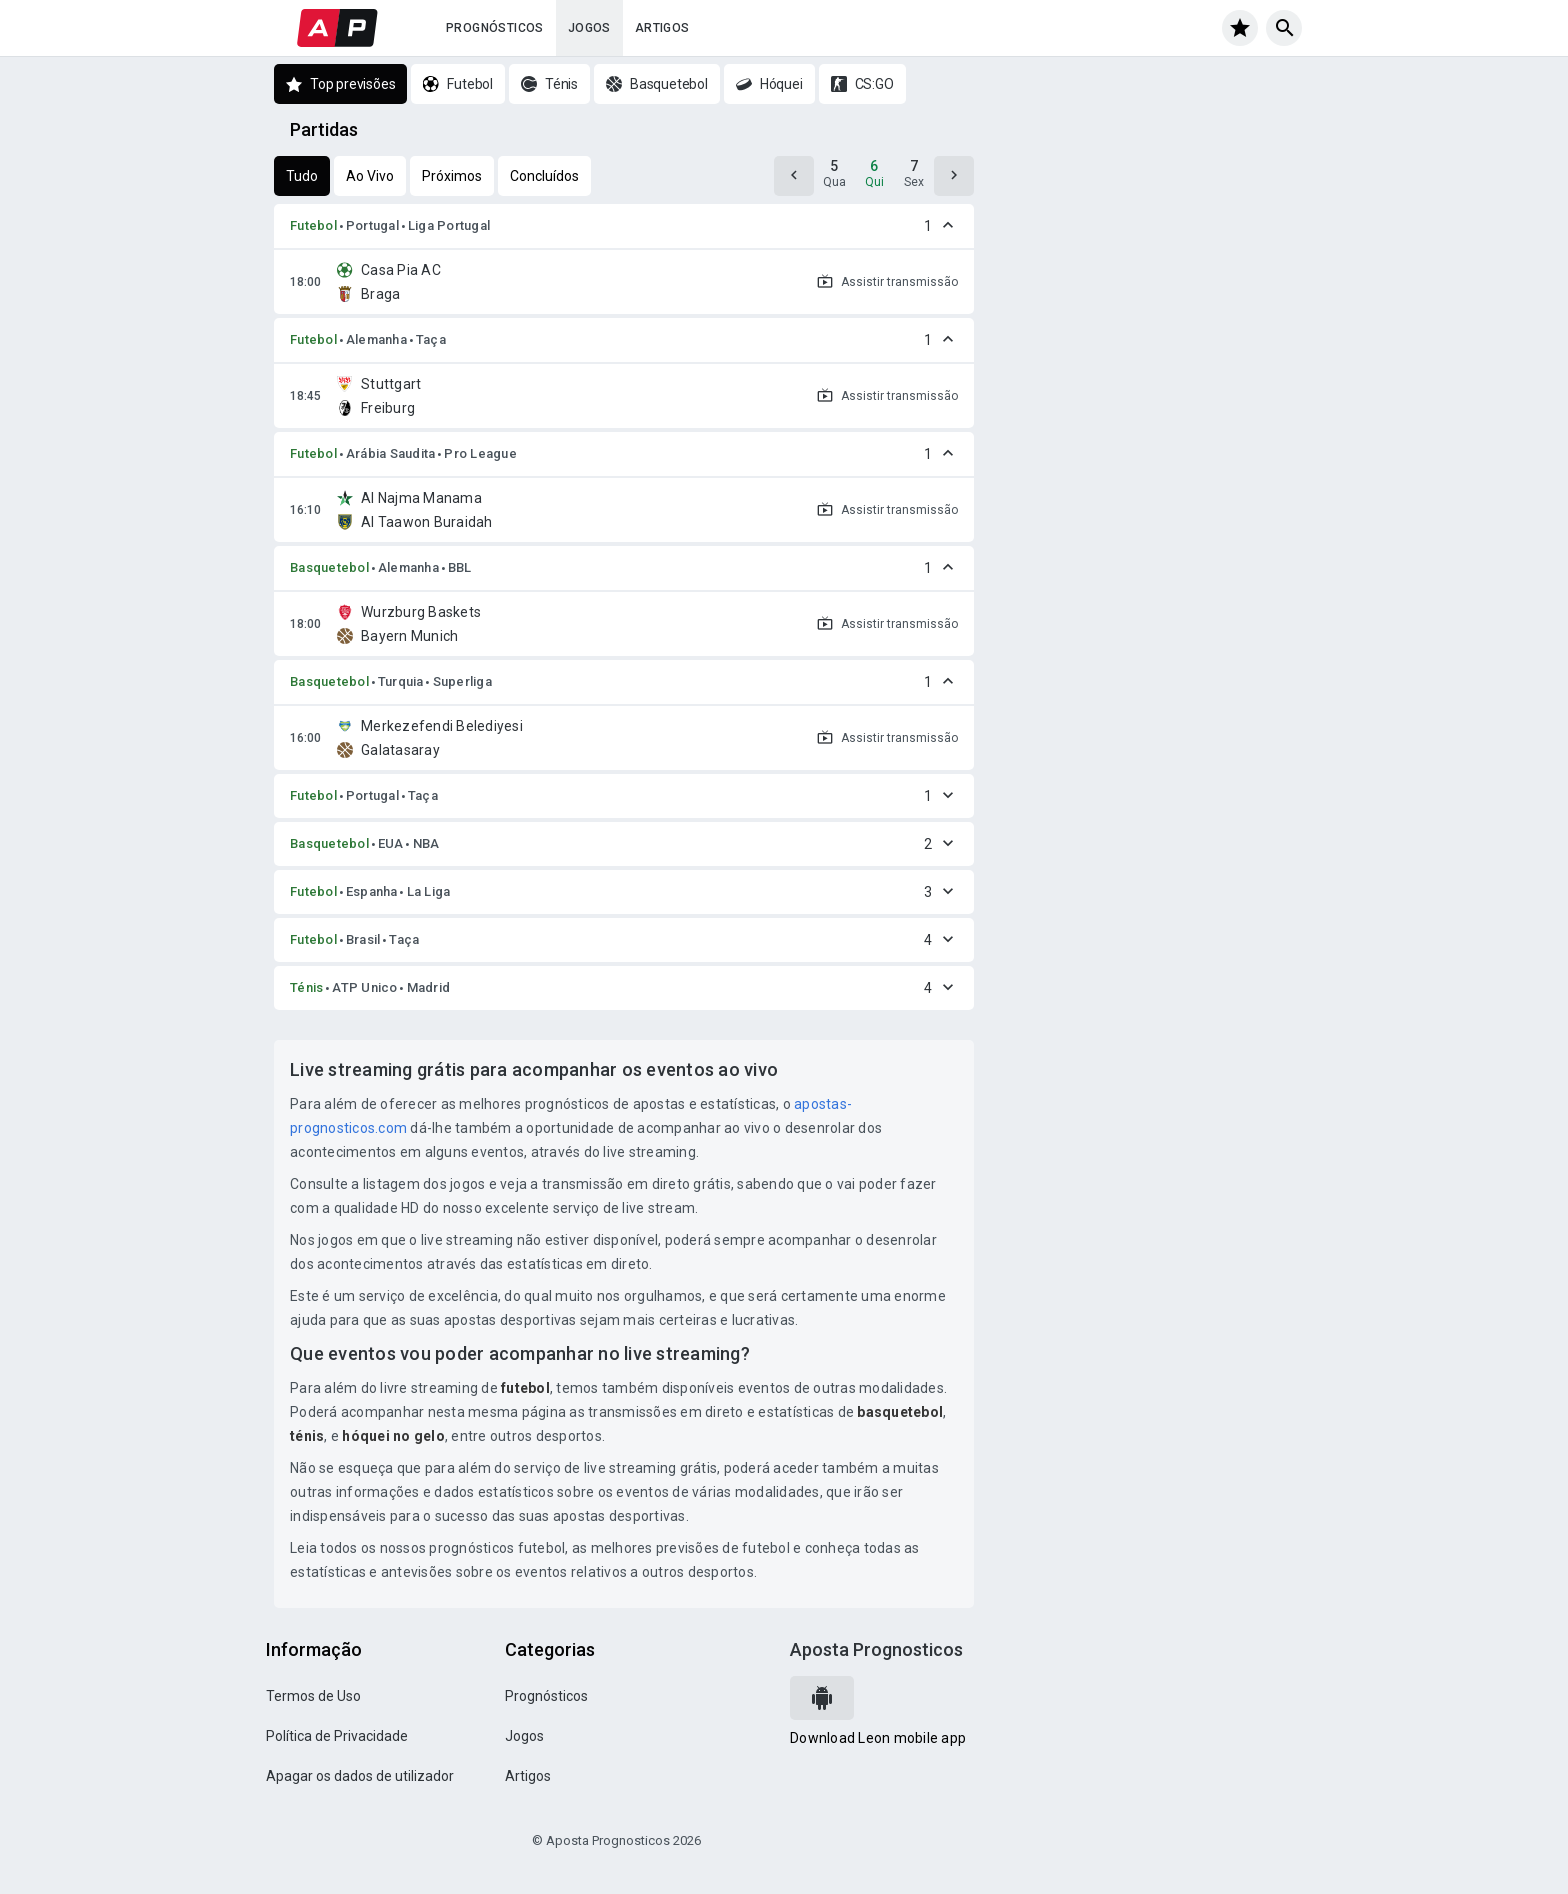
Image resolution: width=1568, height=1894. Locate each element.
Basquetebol (329, 567)
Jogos (589, 28)
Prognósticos (495, 28)
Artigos (662, 28)
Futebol (313, 225)
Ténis (306, 987)
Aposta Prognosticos (876, 1649)
